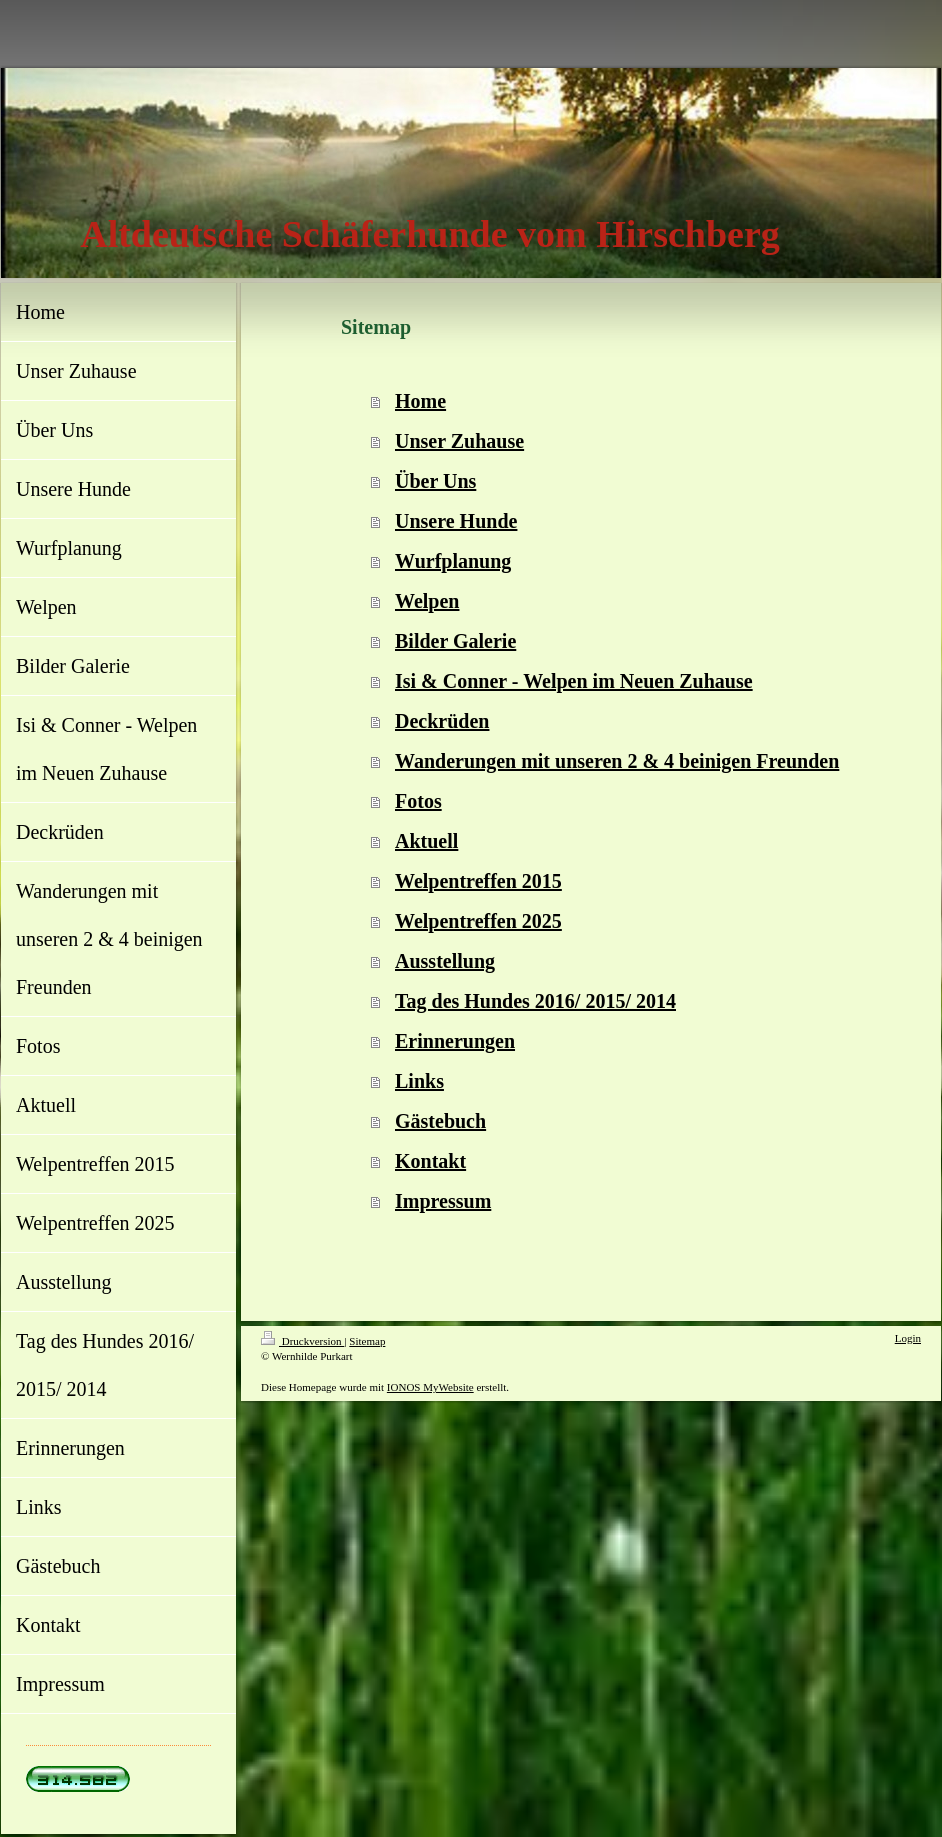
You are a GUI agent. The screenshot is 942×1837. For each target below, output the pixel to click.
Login (908, 1338)
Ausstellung (445, 961)
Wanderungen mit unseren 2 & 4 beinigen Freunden (617, 761)
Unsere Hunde (456, 521)
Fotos (418, 801)
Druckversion (302, 1341)
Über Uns (435, 481)
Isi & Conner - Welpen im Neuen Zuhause (574, 681)
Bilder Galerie (455, 641)
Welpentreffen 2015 (478, 881)
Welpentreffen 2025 (478, 921)
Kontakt (430, 1161)
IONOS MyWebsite (430, 1387)
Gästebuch (440, 1121)
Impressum (443, 1201)
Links (419, 1081)
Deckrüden (442, 721)
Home (420, 401)
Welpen (427, 601)
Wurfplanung (453, 561)
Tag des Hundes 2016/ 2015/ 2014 (535, 1001)
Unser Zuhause (459, 441)
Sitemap (367, 1341)
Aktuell (426, 841)
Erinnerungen (455, 1041)
